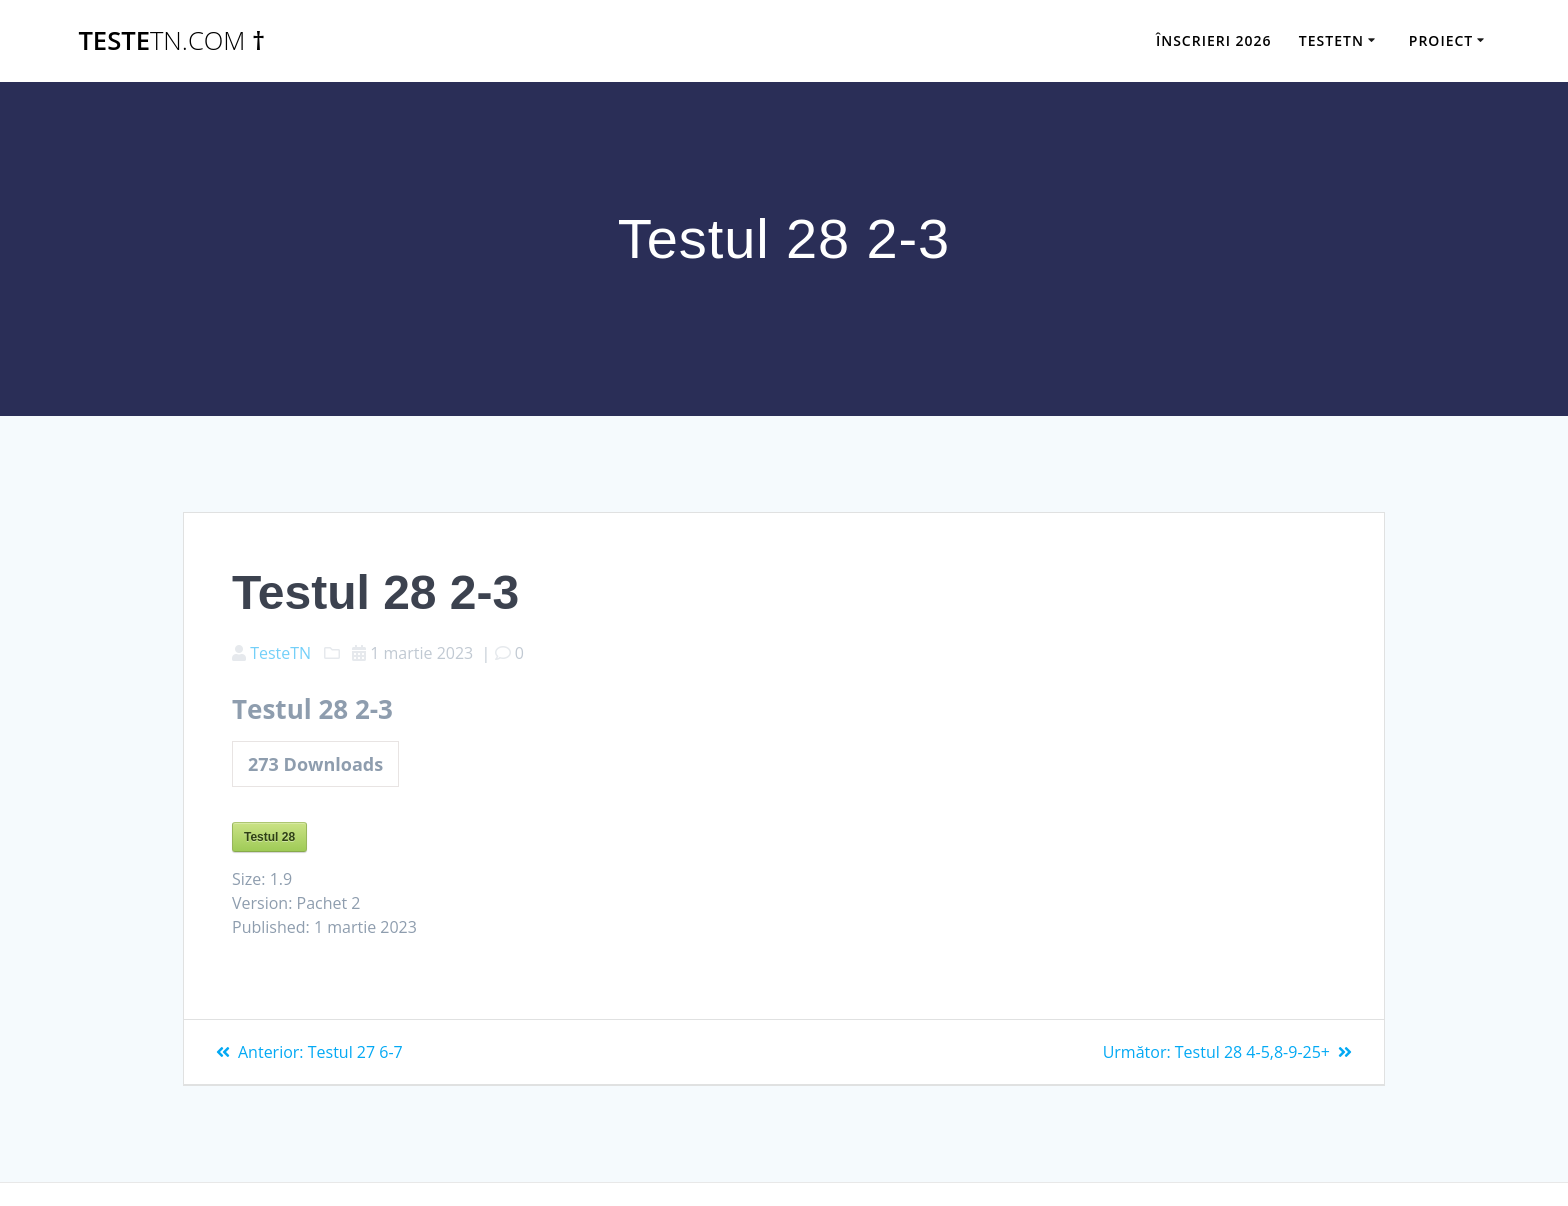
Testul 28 (269, 837)
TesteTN (280, 653)
